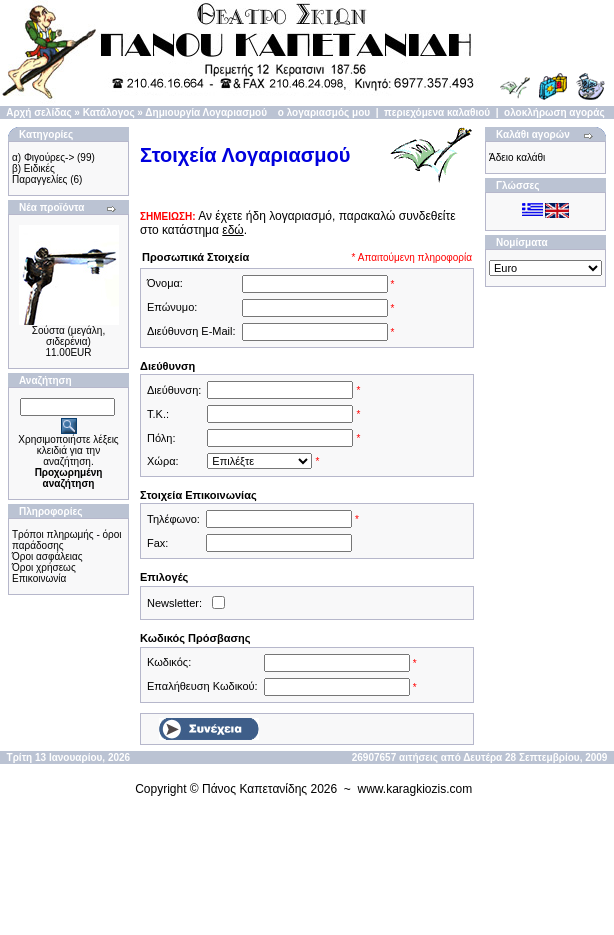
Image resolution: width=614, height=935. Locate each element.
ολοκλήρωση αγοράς (554, 112)
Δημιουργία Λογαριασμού (206, 112)
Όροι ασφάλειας (47, 556)
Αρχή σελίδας (38, 112)
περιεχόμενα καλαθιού (437, 112)
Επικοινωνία (39, 578)
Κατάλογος (109, 112)
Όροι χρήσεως (44, 567)
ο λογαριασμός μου (324, 112)
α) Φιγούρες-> (43, 157)
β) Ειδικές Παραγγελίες (39, 174)
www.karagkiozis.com (415, 789)
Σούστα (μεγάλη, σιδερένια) (68, 336)
